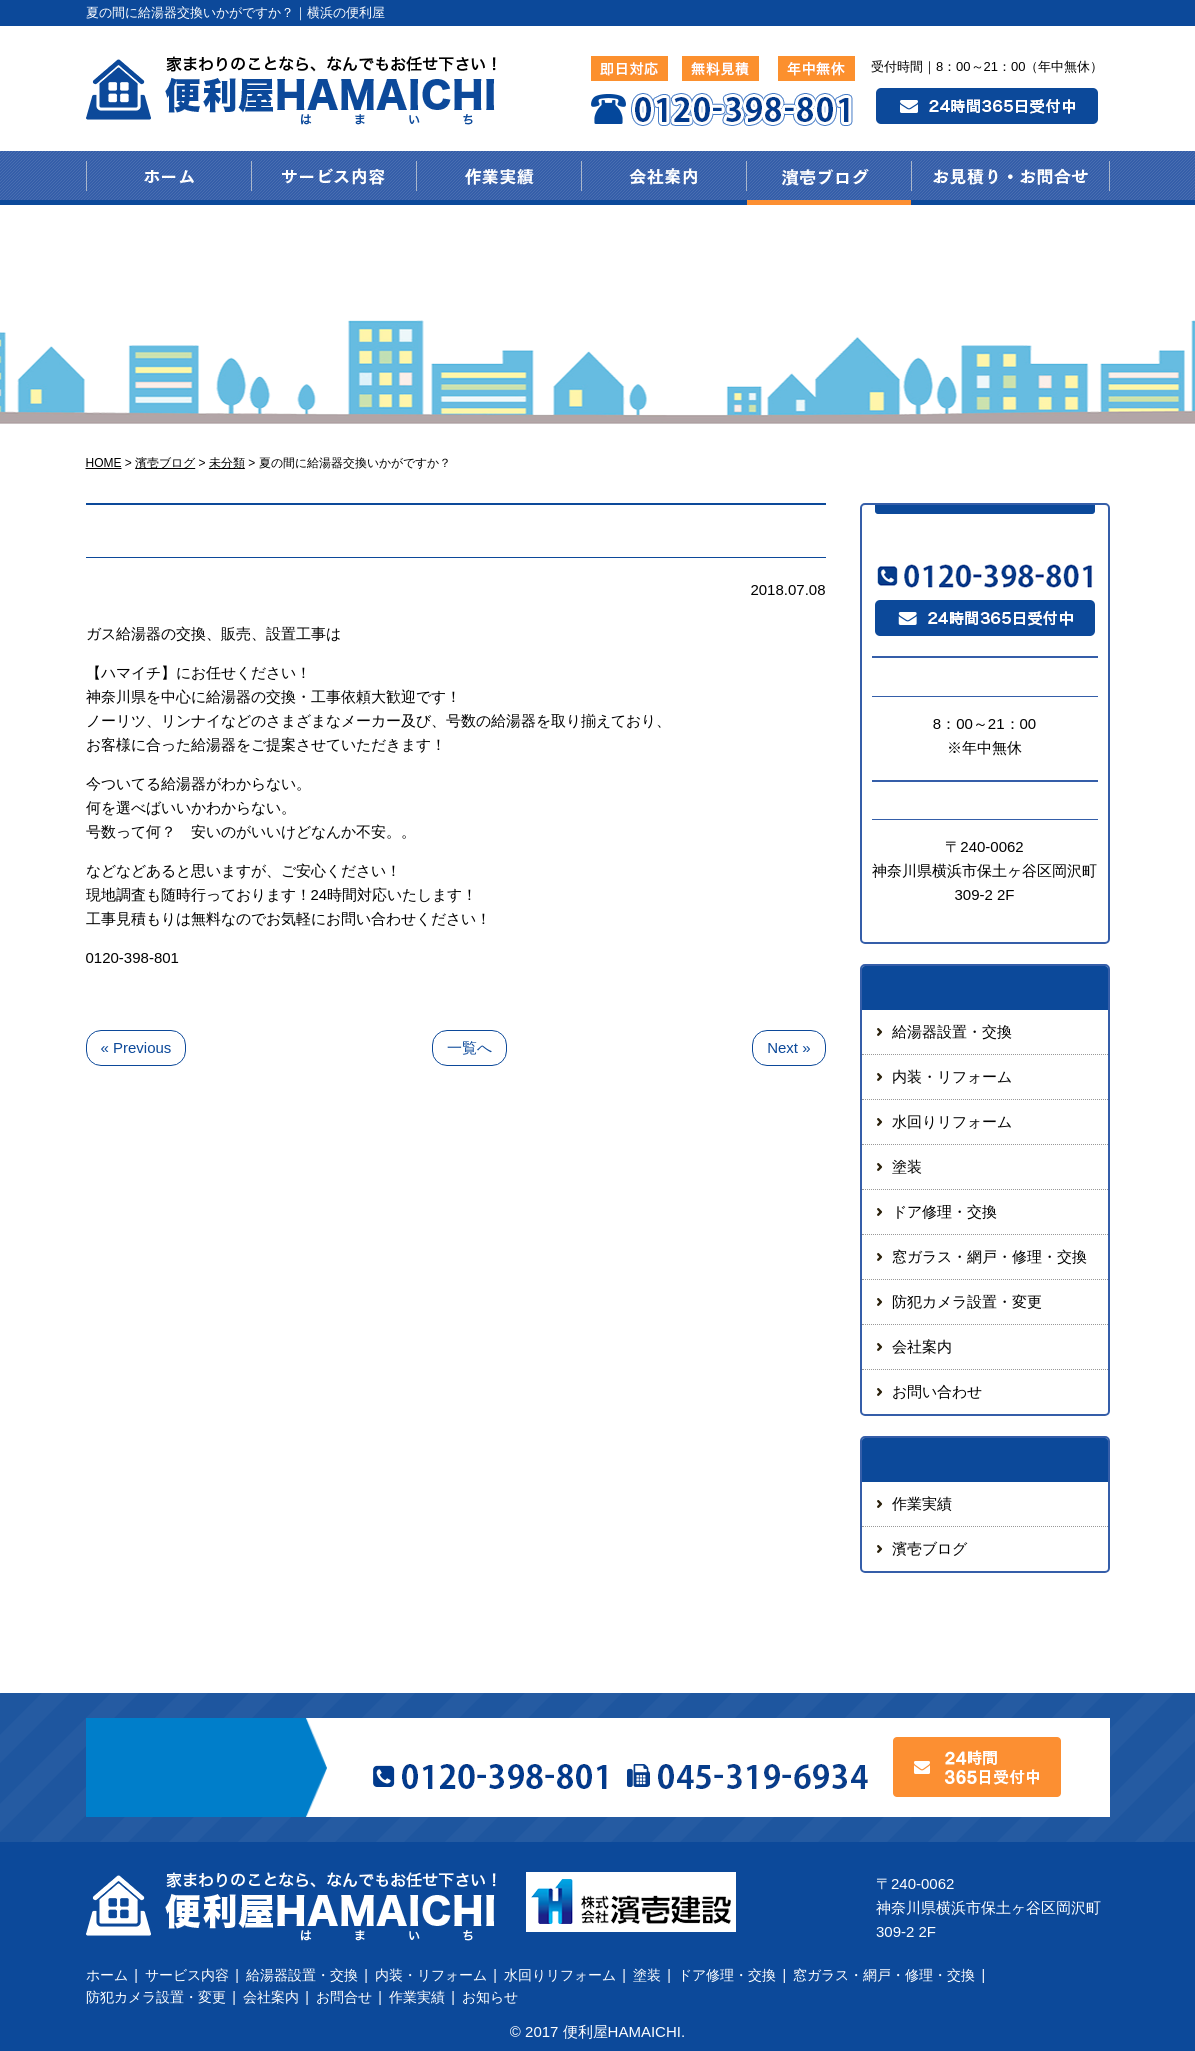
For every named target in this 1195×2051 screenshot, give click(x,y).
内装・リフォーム (952, 1076)
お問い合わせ (937, 1391)
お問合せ (344, 1997)
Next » (788, 1047)
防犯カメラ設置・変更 (967, 1301)
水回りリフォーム (952, 1121)
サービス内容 (187, 1975)
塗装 (907, 1166)
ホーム (107, 1975)
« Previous (136, 1047)
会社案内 (922, 1346)
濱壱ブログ (929, 1548)
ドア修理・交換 (944, 1211)
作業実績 (922, 1503)
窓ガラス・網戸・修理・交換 (989, 1256)
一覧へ (469, 1047)
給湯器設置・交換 (952, 1031)
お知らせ (490, 1997)
